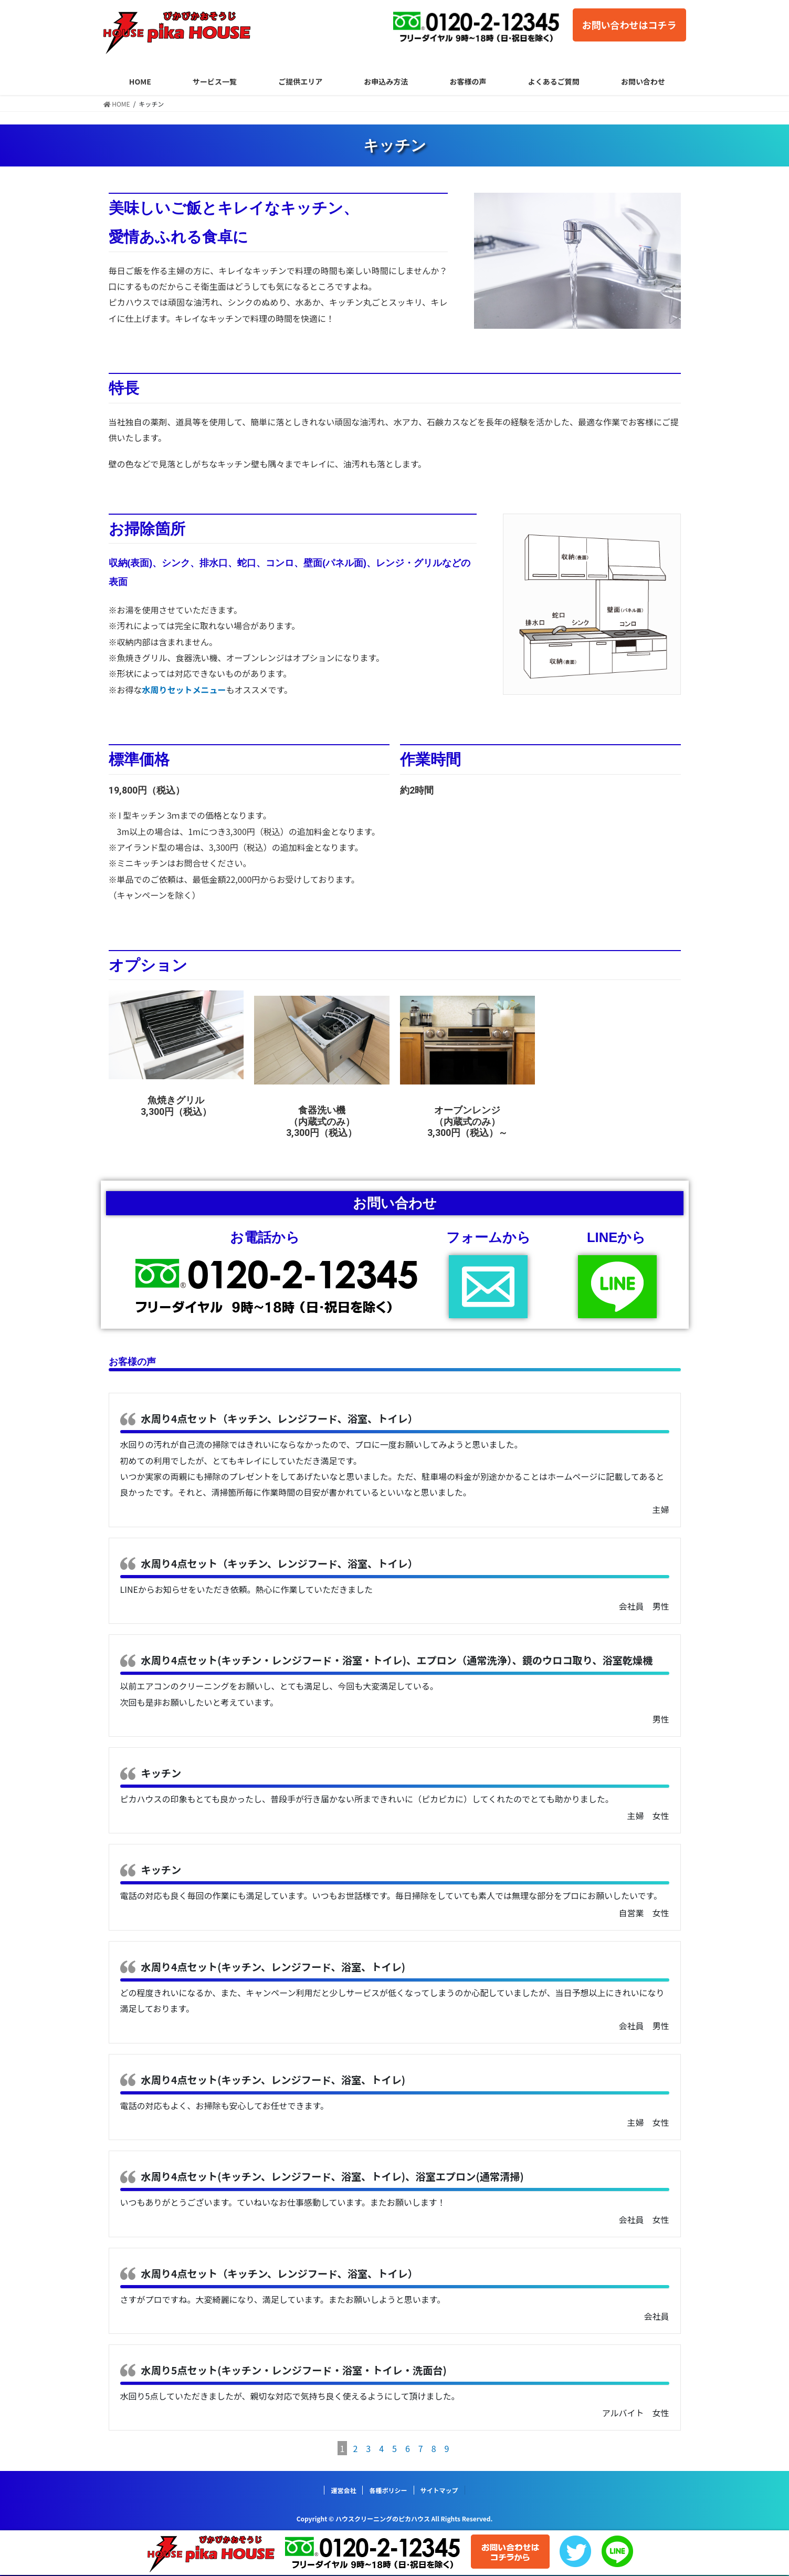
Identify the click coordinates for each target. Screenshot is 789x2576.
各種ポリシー (388, 2490)
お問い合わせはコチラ (629, 25)
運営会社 (343, 2490)
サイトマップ (439, 2490)
